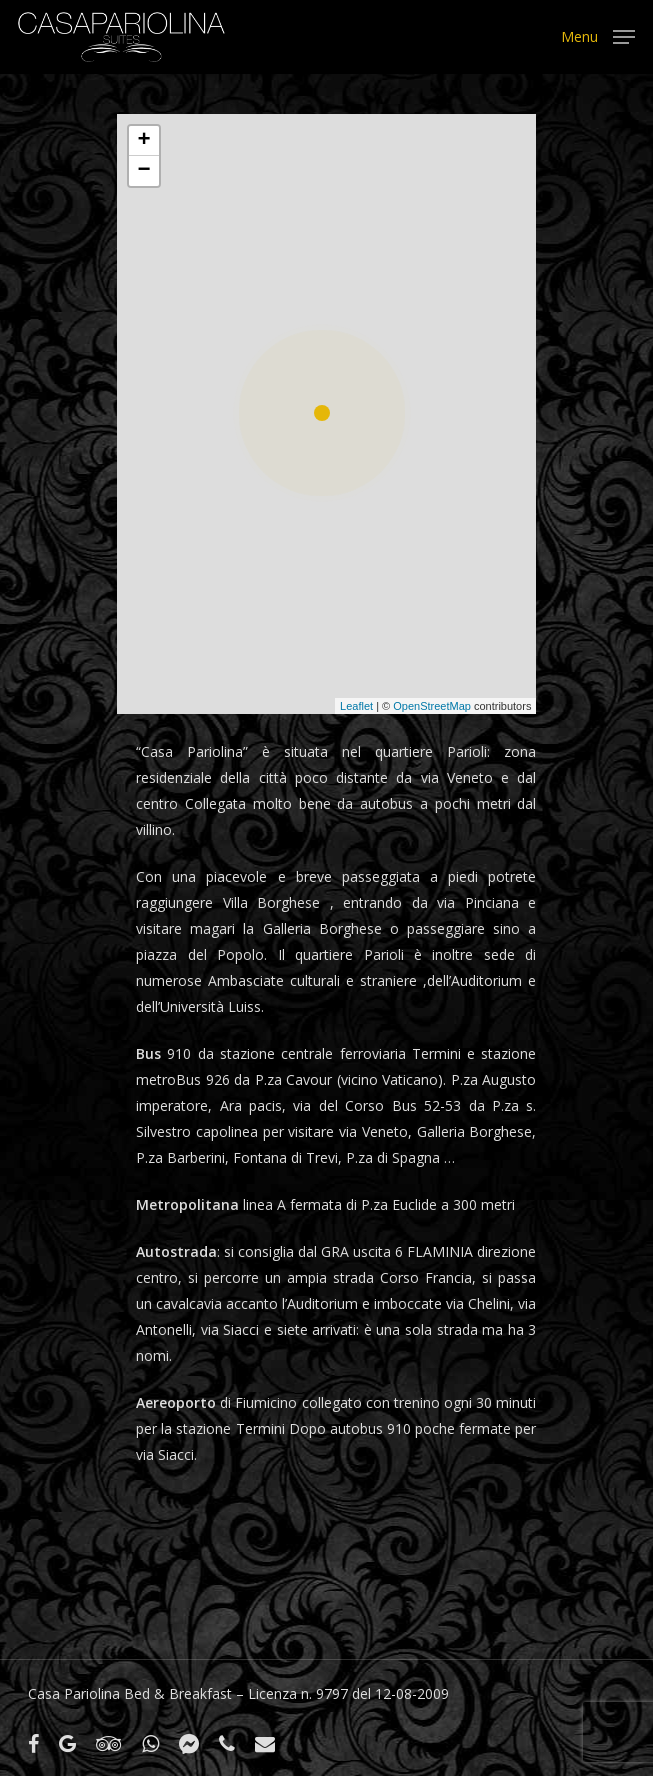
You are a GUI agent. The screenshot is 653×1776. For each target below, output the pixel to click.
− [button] (143, 171)
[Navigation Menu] (598, 35)
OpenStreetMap (432, 706)
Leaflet (356, 706)
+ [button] (143, 141)
